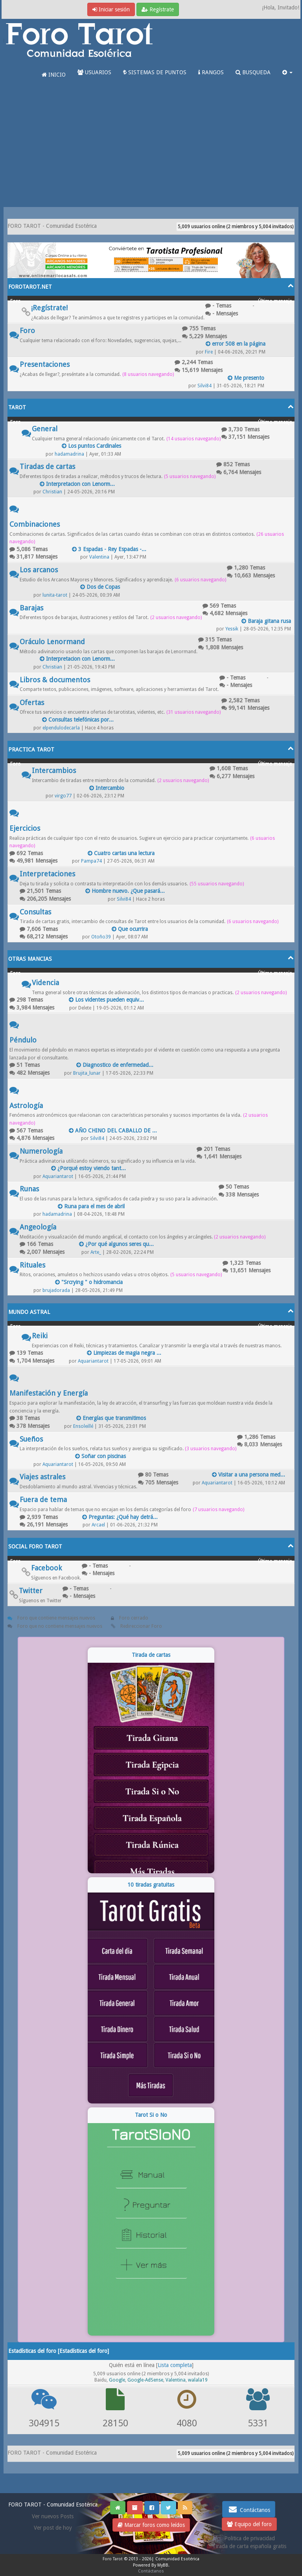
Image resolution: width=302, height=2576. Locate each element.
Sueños (31, 1439)
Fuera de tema (43, 1499)
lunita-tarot (54, 595)
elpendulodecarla (61, 728)
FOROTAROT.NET (30, 287)
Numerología (41, 1151)
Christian (52, 492)
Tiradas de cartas (47, 466)
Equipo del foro (249, 2524)
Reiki (40, 1336)
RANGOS (211, 72)
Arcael (98, 1525)
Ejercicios (24, 828)
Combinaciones (34, 524)
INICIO (54, 74)
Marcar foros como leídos (151, 2525)
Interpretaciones (47, 874)
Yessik (231, 629)
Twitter (30, 1591)
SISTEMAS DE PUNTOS (154, 72)
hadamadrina (69, 454)
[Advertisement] (151, 148)
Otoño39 (101, 937)
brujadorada (56, 1290)
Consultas (35, 912)
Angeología (38, 1227)
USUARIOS (94, 72)
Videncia (45, 982)
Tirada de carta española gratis (249, 2546)
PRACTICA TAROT (31, 749)
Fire (209, 352)
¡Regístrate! (49, 308)
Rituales (32, 1265)
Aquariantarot (57, 1176)
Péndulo (23, 1040)
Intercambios (54, 770)
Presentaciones (45, 364)
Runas (29, 1189)
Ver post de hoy (53, 2528)
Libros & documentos (55, 680)
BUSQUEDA (253, 72)
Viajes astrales (42, 1477)
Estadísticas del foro (83, 2351)
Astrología (26, 1105)
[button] (287, 72)
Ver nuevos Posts (53, 2516)
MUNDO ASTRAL (29, 1312)
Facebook (46, 1568)
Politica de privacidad (249, 2538)
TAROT (17, 407)
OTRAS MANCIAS (30, 959)
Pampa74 (91, 861)
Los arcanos (39, 570)
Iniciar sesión (111, 9)
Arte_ (95, 1252)
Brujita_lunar (87, 1073)
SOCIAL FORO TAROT (35, 1546)
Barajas (31, 608)
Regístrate (158, 9)
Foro (27, 330)
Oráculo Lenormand (52, 642)
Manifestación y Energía (48, 1393)
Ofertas (32, 702)
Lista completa (175, 2365)
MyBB (162, 2565)
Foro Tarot (113, 2558)
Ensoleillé (83, 1426)
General (44, 429)
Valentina (99, 557)
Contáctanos (248, 2509)
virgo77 (63, 796)
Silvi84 (204, 385)
